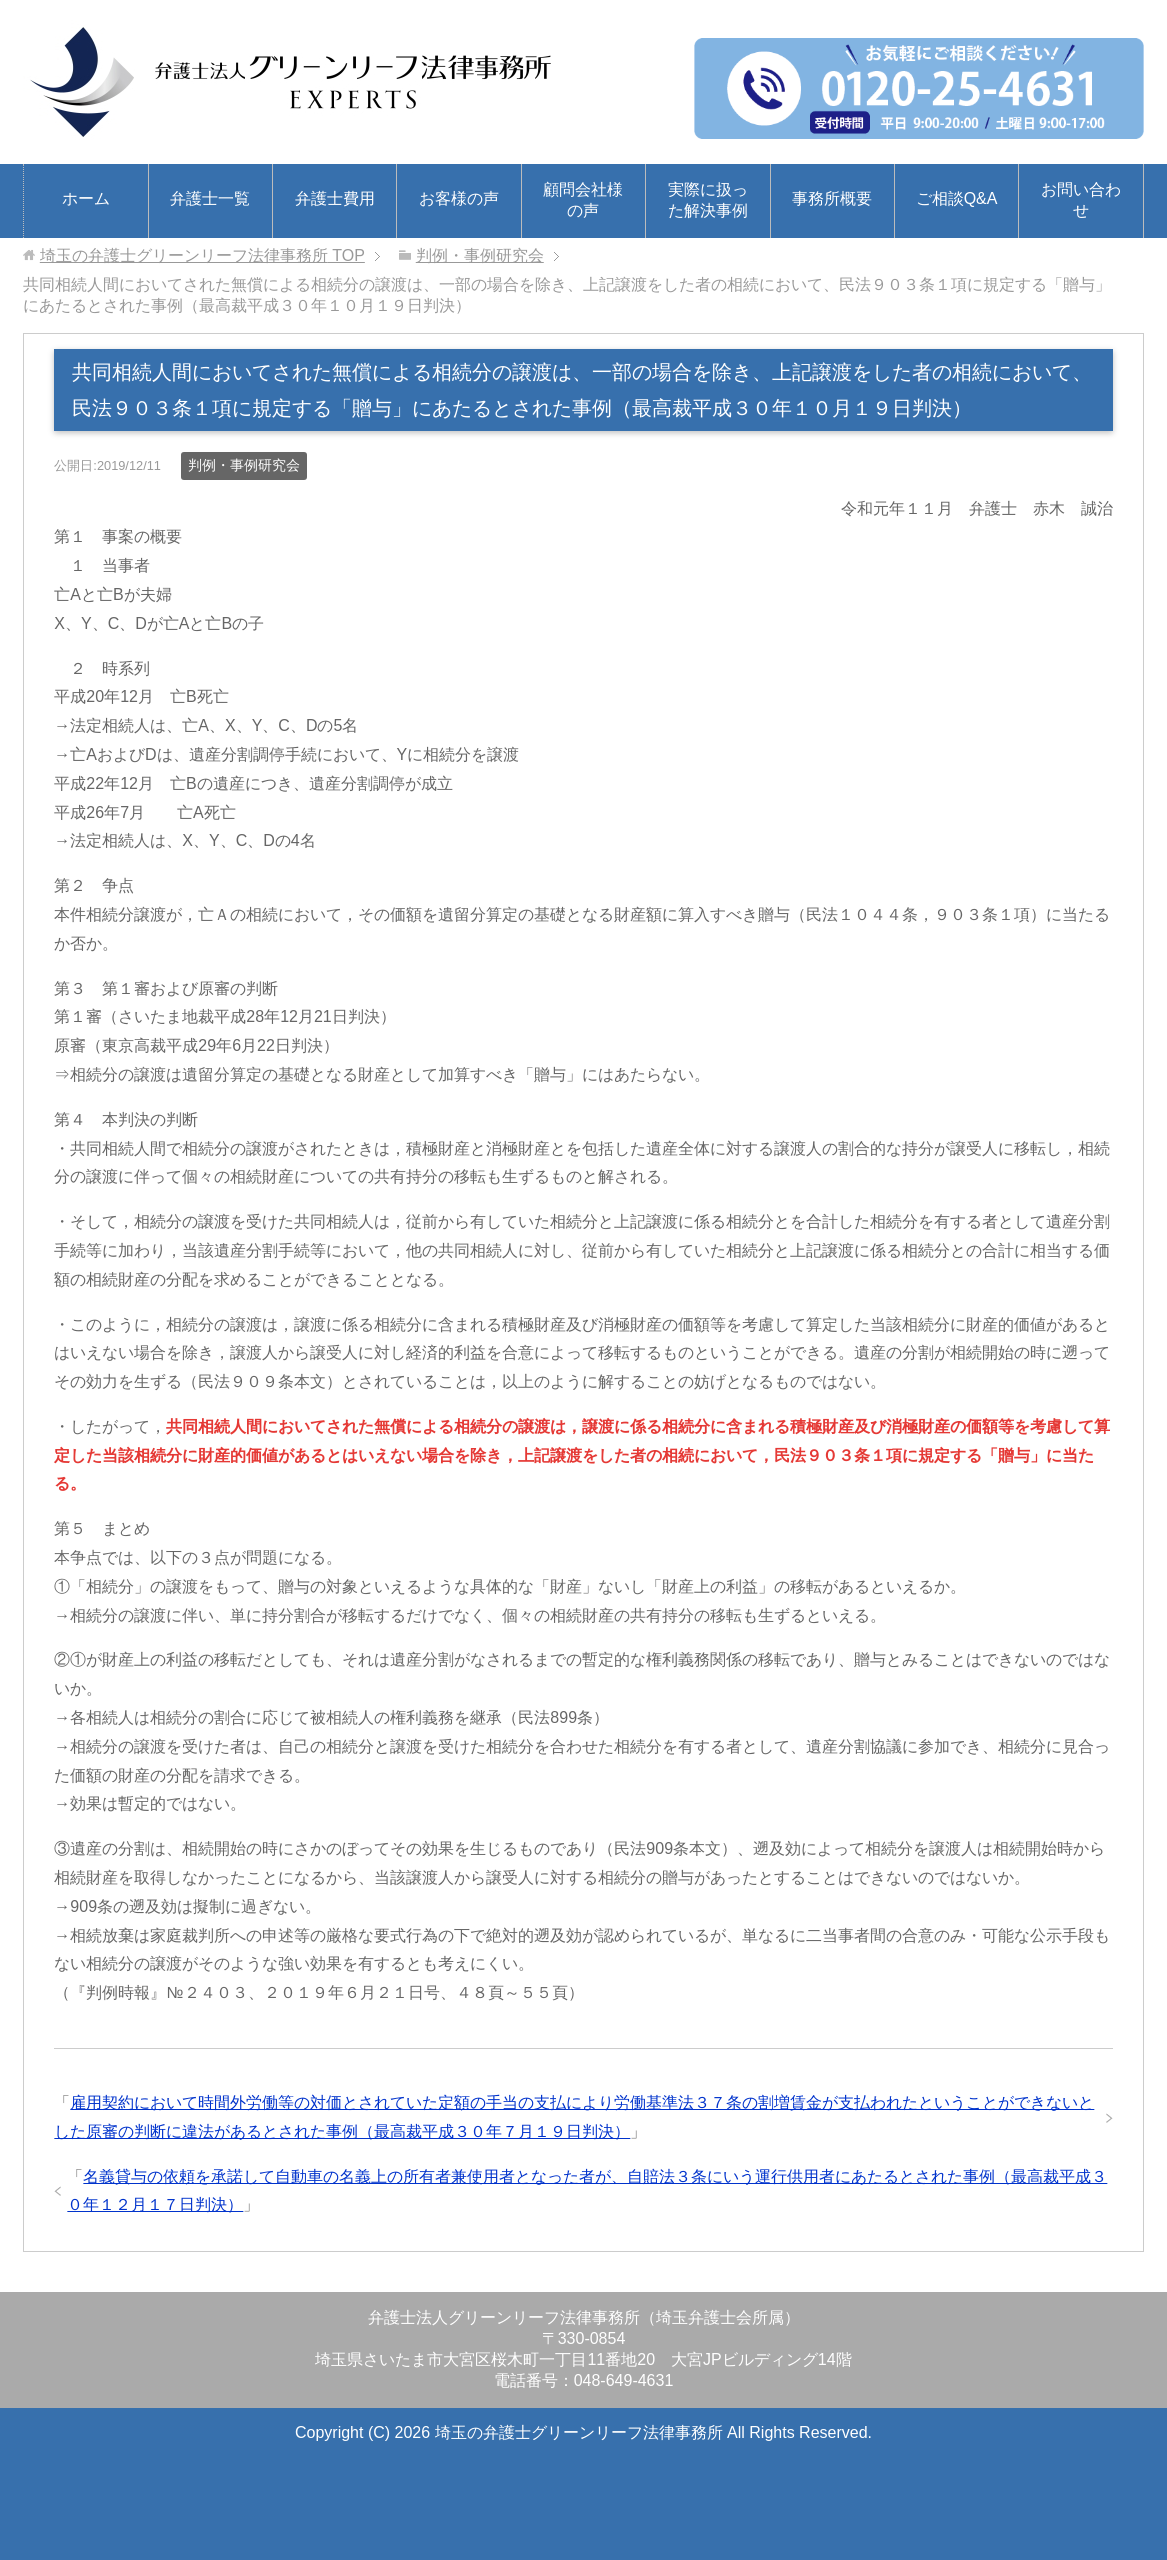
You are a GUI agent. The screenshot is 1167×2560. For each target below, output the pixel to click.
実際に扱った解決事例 (708, 200)
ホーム (86, 198)
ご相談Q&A (957, 198)
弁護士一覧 (210, 198)
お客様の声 (459, 198)
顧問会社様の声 (583, 200)
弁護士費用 (335, 198)
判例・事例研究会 (244, 465)
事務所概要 (832, 198)
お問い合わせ (1081, 200)
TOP (202, 255)
